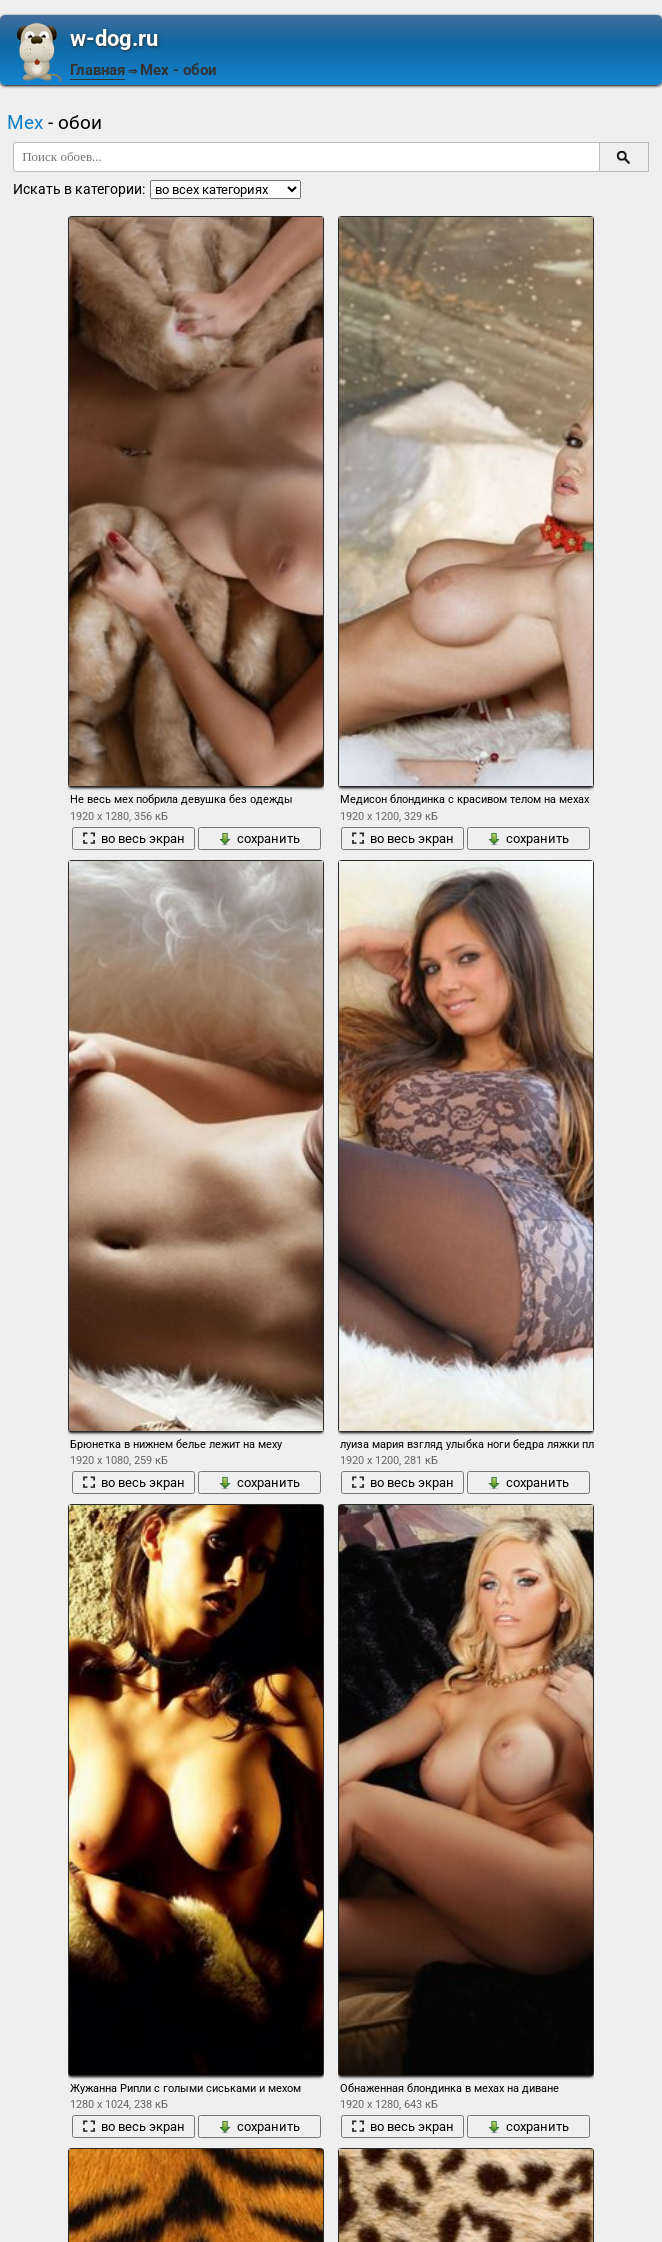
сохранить (259, 838)
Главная (97, 70)
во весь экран (133, 838)
